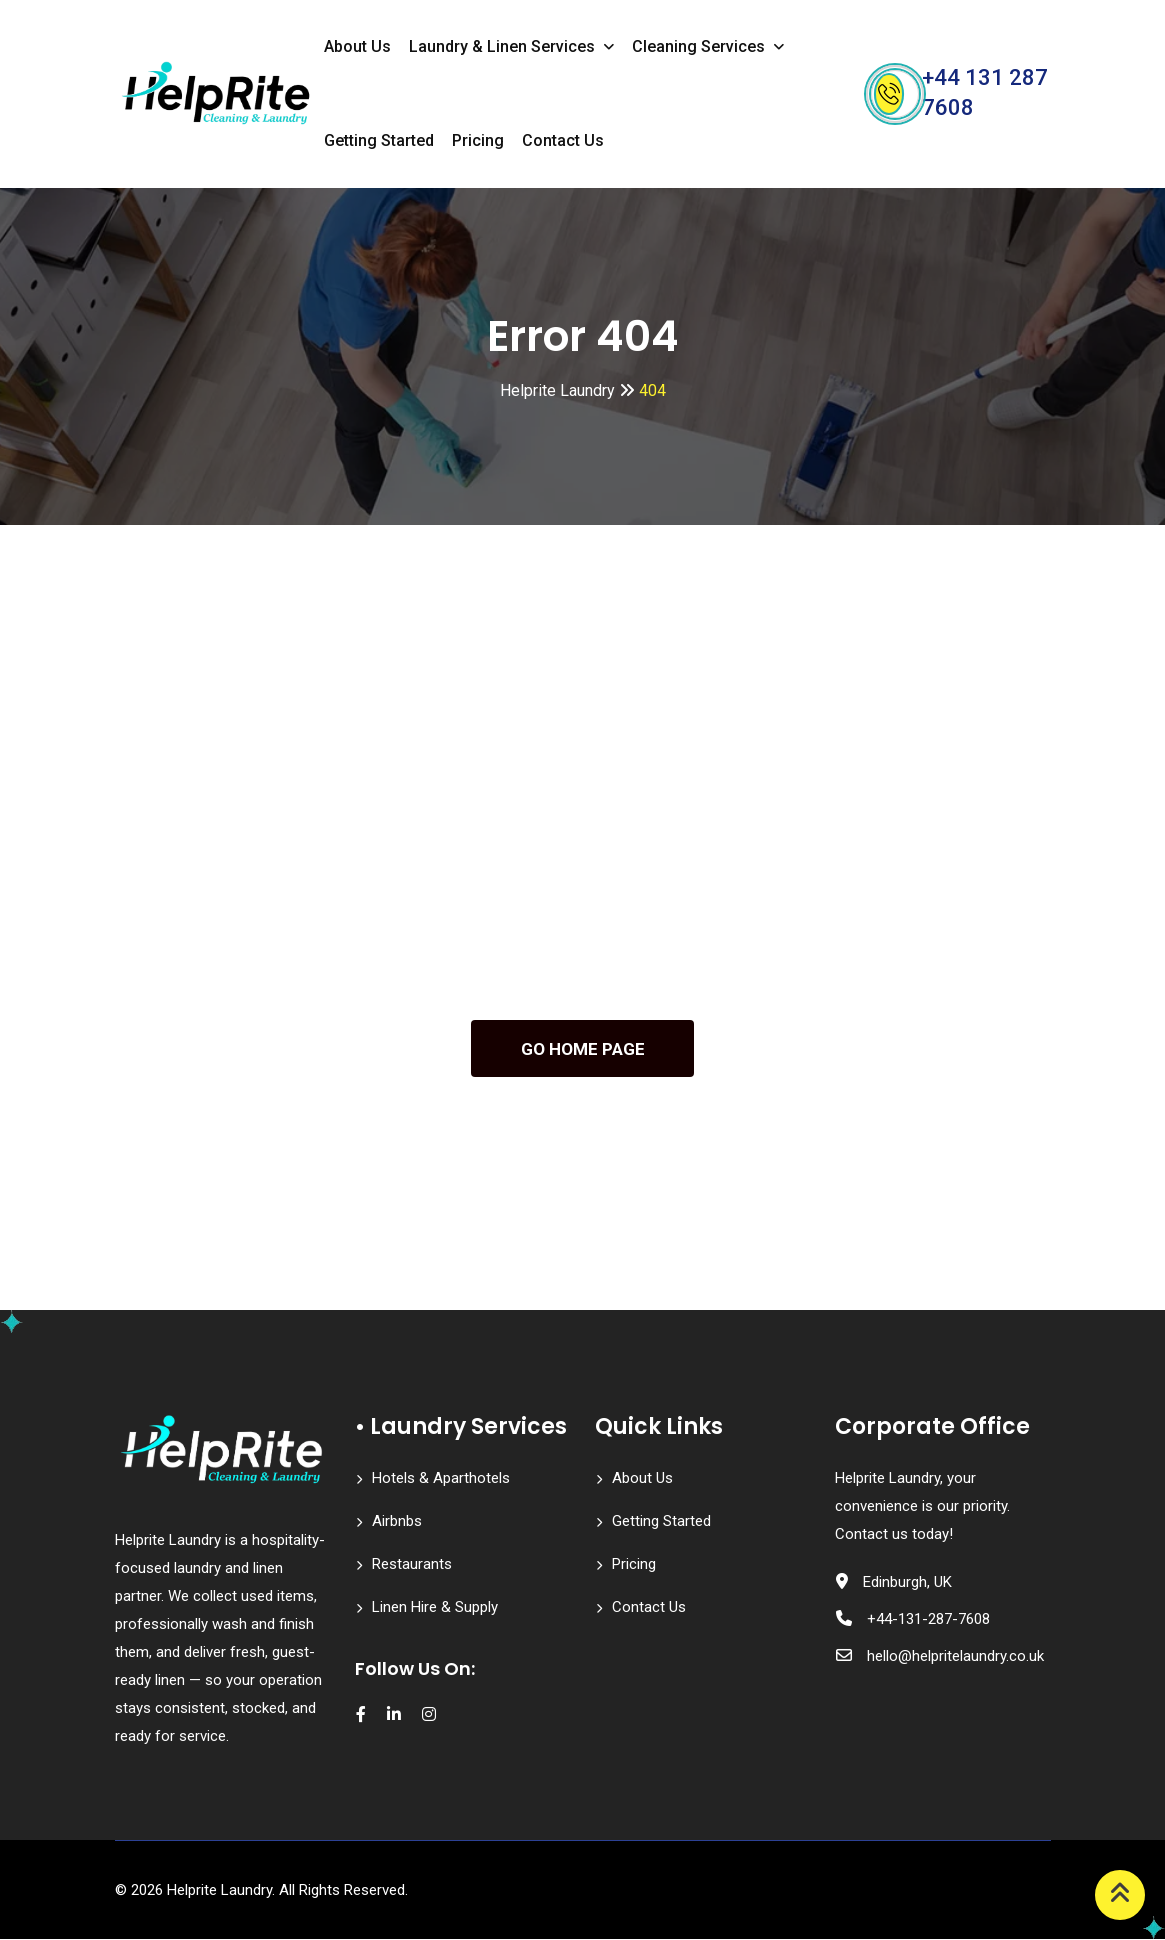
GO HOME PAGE (583, 1049)
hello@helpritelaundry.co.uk (955, 1657)
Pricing (478, 140)
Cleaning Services (698, 46)
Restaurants (412, 1565)
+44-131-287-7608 (928, 1620)
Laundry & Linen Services (502, 46)
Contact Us (563, 140)
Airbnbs (397, 1522)
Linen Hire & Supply (435, 1608)
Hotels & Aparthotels (441, 1479)
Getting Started (379, 140)
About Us (357, 46)
